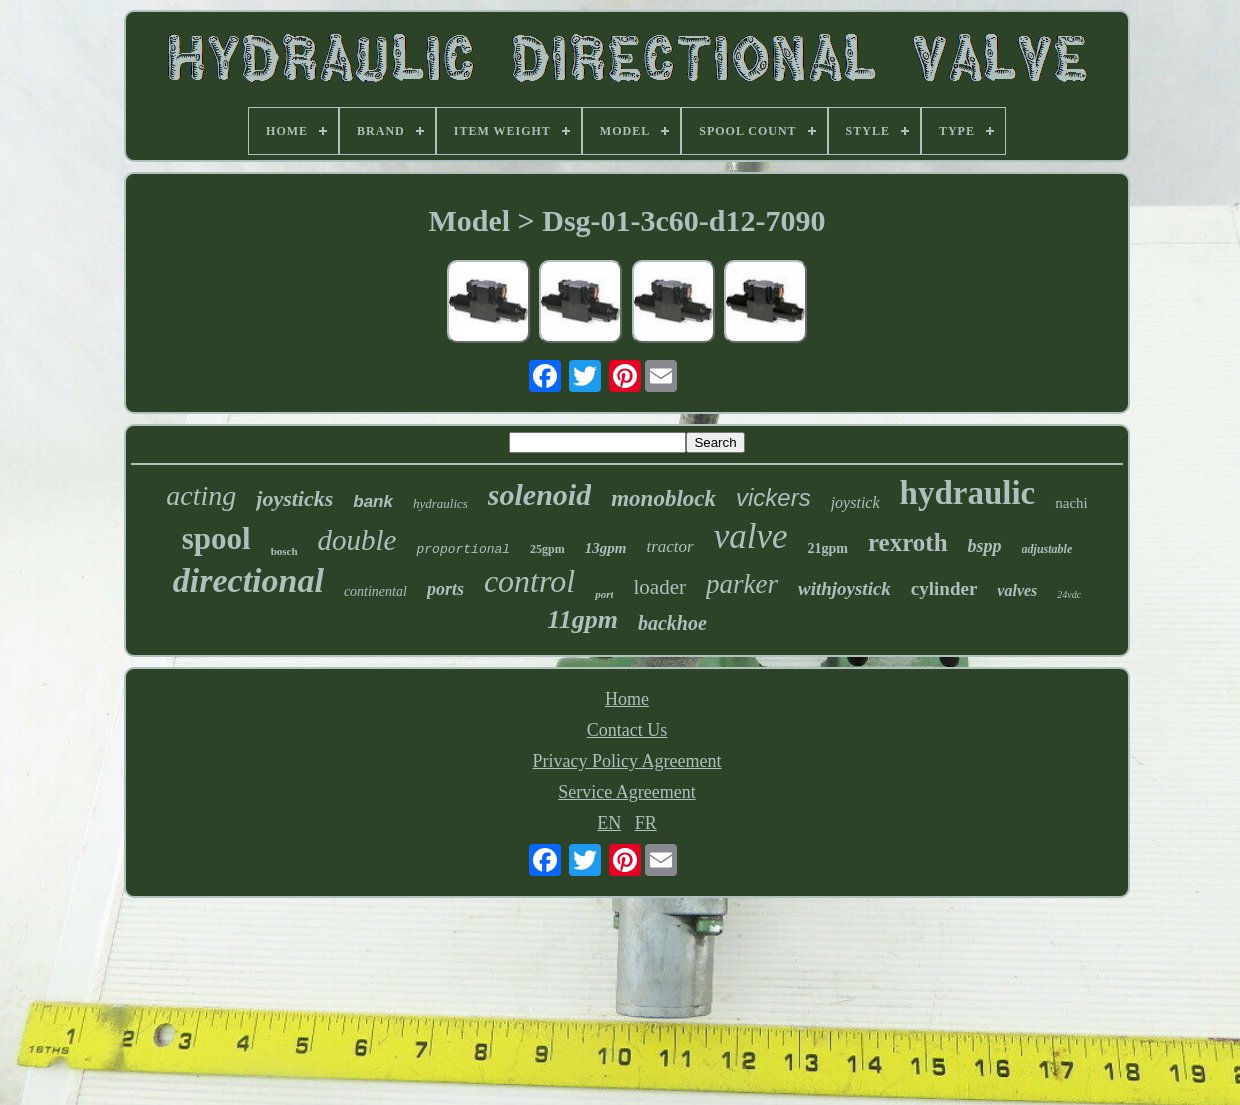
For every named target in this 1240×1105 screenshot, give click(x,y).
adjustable (1047, 549)
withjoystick (844, 588)
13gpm (606, 548)
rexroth (908, 542)
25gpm (547, 549)
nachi (1071, 503)
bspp (985, 546)
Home (627, 699)
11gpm (582, 619)
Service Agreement (626, 792)
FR (646, 823)
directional (248, 580)
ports (445, 589)
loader (659, 587)
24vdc (1069, 594)
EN (609, 823)
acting (201, 495)
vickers (773, 497)
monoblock (663, 498)
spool (216, 538)
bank (373, 501)
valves (1017, 590)
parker (742, 584)
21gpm (828, 548)
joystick (855, 502)
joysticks (294, 498)
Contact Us (627, 730)
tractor (669, 546)
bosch (284, 551)
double (357, 540)
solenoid (539, 494)
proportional (463, 549)
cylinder (944, 588)
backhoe (672, 623)
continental (375, 591)
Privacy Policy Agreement (627, 761)
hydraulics (440, 503)
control (529, 581)
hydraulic (968, 493)
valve (751, 536)
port (604, 594)
